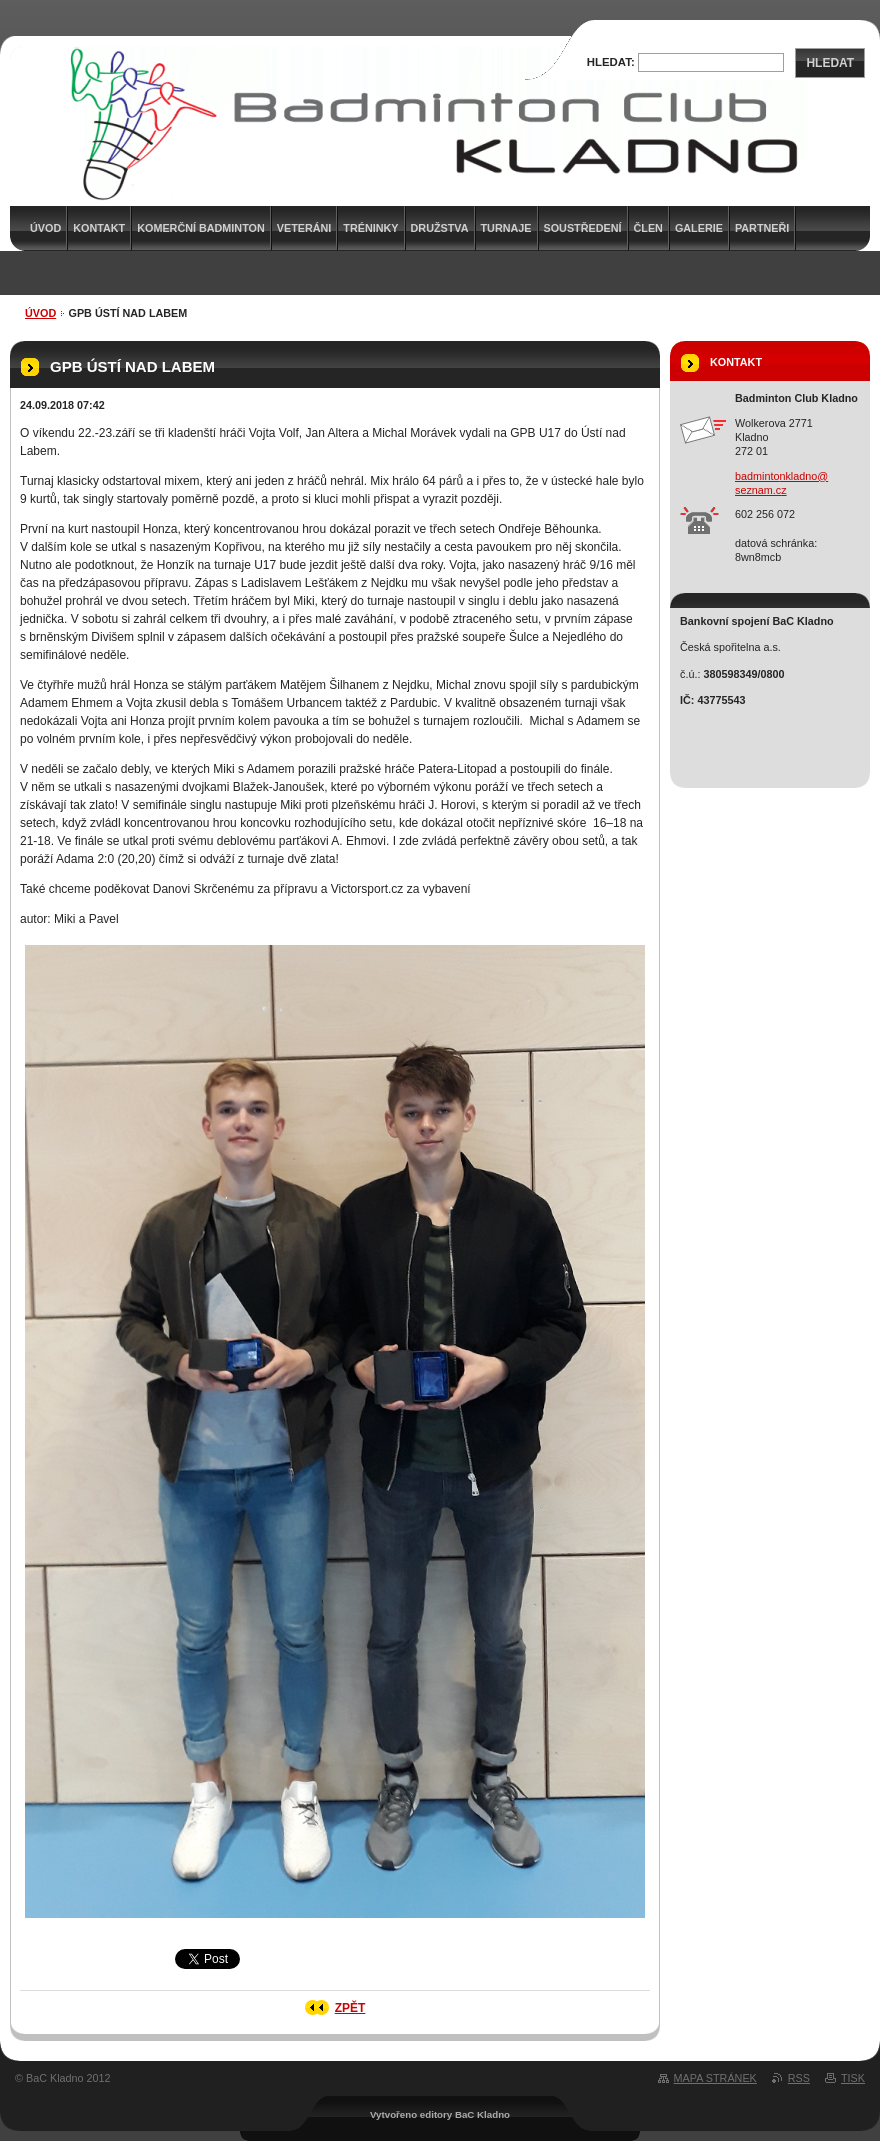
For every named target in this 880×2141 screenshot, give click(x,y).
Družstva (440, 228)
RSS (799, 2078)
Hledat (830, 63)
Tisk (853, 2078)
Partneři (762, 228)
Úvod (40, 313)
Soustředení (583, 228)
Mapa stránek (715, 2078)
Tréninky (370, 228)
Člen (648, 228)
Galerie (699, 228)
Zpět (350, 2008)
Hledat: (611, 62)
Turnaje (506, 228)
